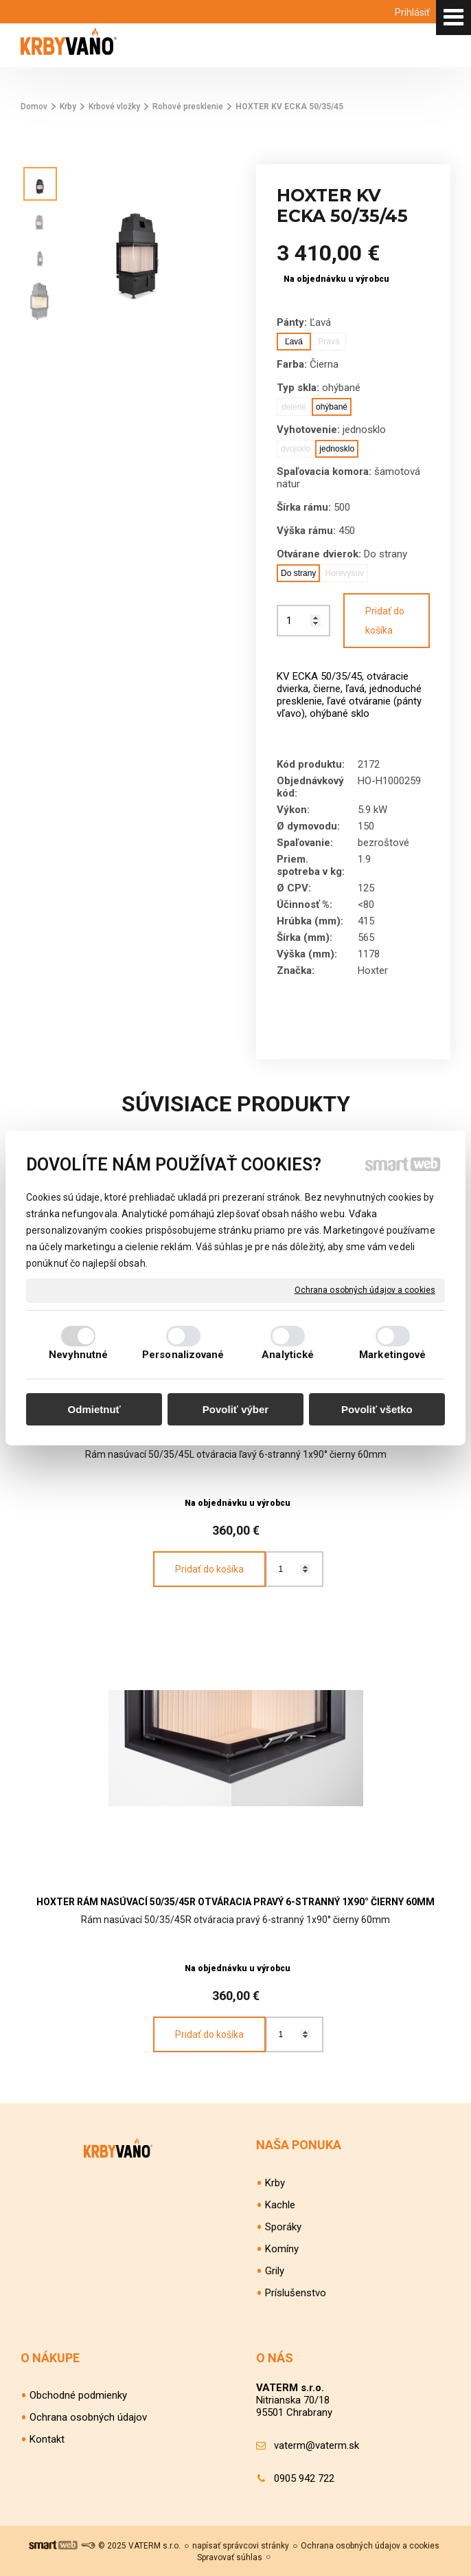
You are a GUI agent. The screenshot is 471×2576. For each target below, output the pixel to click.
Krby (275, 2183)
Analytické (288, 1354)
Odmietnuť (94, 1409)
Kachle (280, 2205)
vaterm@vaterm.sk (316, 2445)
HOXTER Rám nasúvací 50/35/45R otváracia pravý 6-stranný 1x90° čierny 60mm (235, 1901)
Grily (274, 2271)
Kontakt (47, 2439)
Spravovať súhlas (229, 2557)
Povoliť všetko (377, 1409)
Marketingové (392, 1354)
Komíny (282, 2249)
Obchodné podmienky (78, 2395)
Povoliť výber (235, 1409)
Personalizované (183, 1354)
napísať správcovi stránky (240, 2546)
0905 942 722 (304, 2478)
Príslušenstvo (295, 2293)
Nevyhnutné (78, 1354)
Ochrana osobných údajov (88, 2417)
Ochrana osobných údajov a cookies (365, 1290)
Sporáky (283, 2227)
